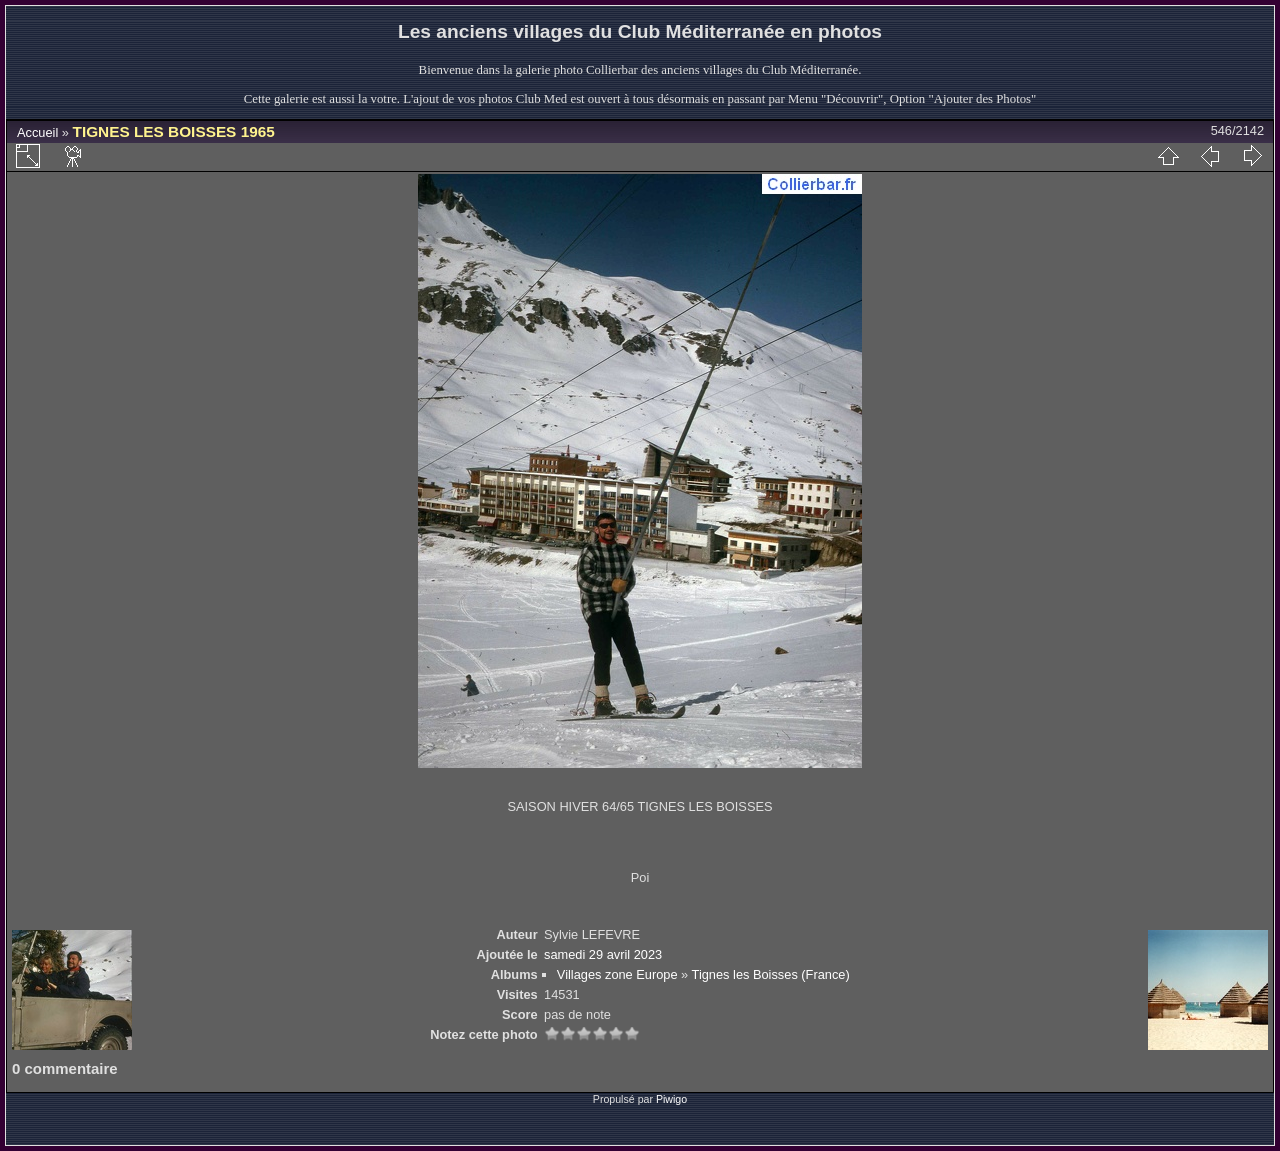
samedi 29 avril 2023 (603, 954)
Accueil (37, 132)
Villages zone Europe (617, 974)
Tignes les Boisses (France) (771, 974)
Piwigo (671, 1099)
